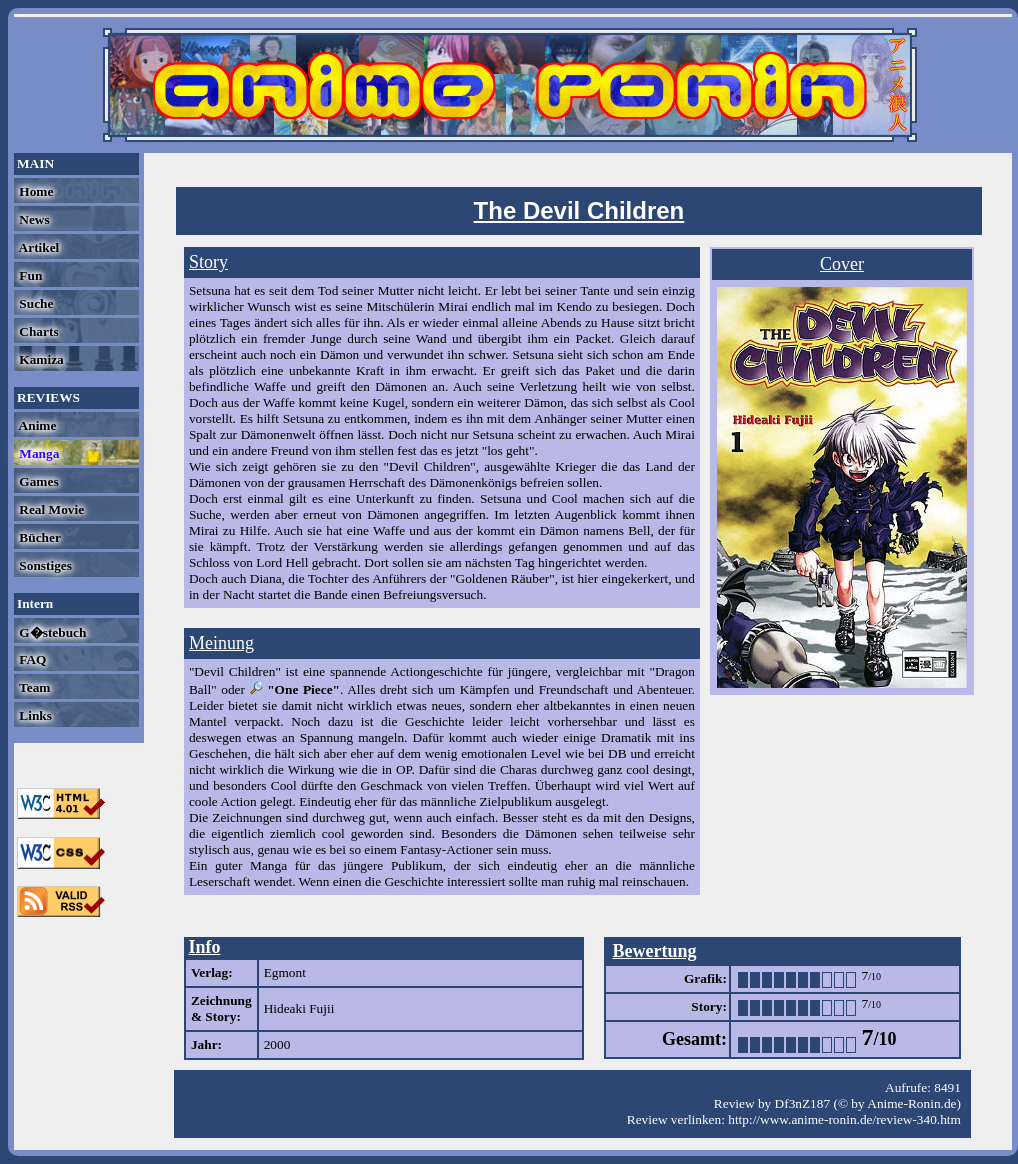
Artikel (37, 247)
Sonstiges (44, 565)
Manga (37, 453)
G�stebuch (51, 632)
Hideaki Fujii (299, 1008)
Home (34, 191)
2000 (277, 1044)
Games (37, 481)
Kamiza (40, 359)
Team (33, 687)
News (33, 219)
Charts (37, 331)
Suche (34, 303)
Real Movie (50, 509)
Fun (29, 275)
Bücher (38, 537)
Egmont (285, 972)
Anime (36, 425)
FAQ (31, 659)
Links (34, 715)
